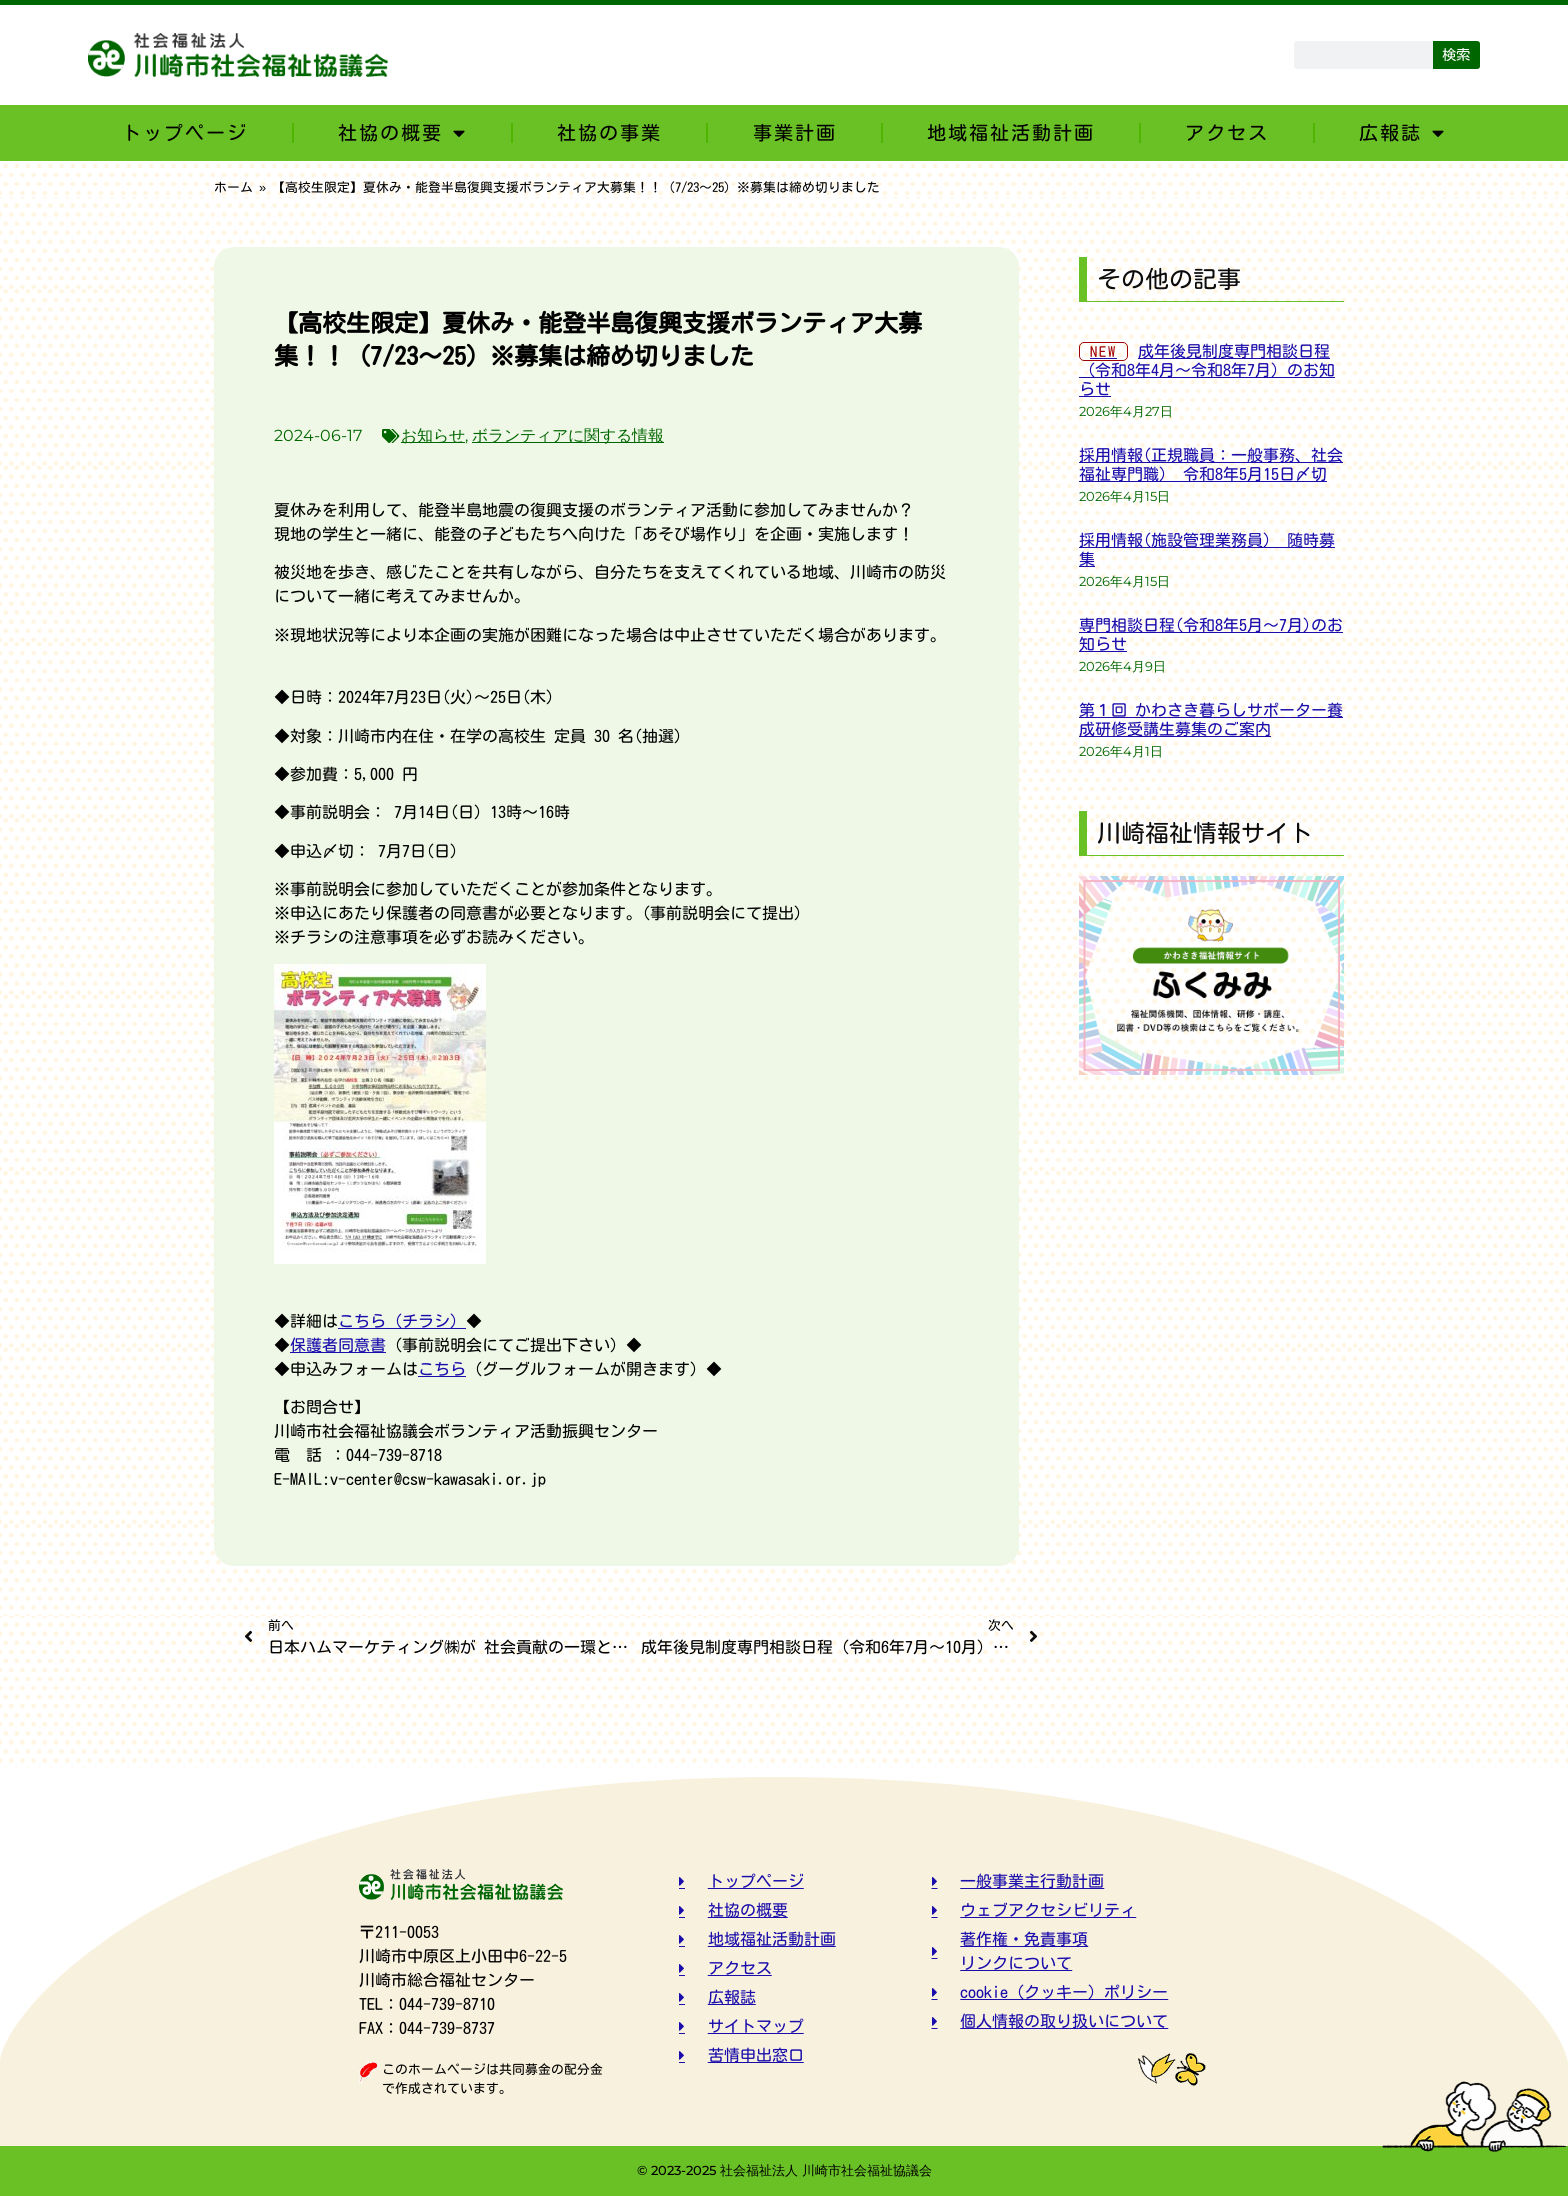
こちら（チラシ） (402, 1321)
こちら (442, 1369)
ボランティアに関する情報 (568, 435)
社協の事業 (609, 132)
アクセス (1227, 132)
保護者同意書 (338, 1345)
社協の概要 (402, 132)
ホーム (233, 187)
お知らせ (433, 435)
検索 (1456, 54)
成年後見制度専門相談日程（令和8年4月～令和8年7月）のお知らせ (1207, 370)
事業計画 (795, 132)
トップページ (185, 132)
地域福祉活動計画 (1011, 132)
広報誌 (1402, 132)
